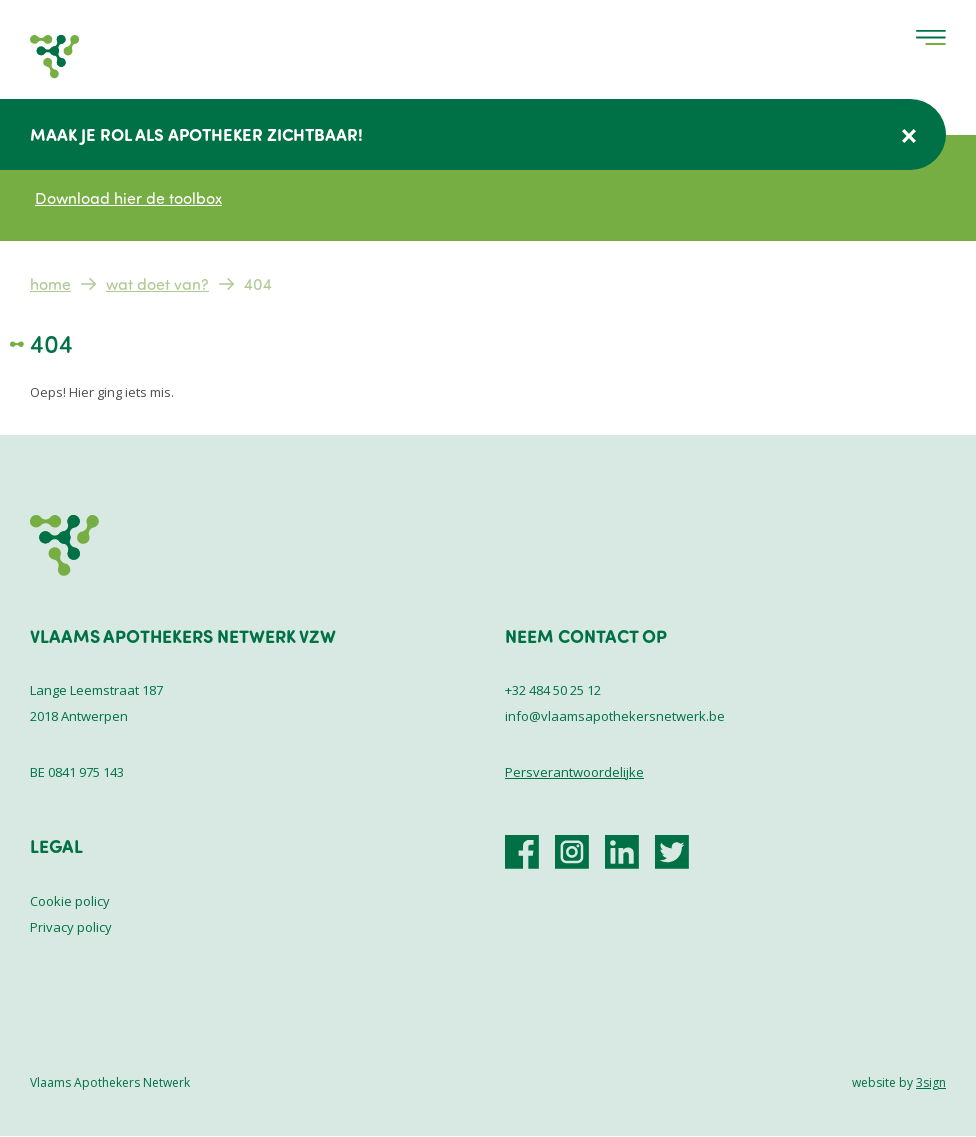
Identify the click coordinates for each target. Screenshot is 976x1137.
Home (50, 284)
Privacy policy (71, 927)
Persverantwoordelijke (574, 772)
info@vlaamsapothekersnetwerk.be (615, 716)
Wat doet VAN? (157, 284)
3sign (931, 1082)
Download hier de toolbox (128, 198)
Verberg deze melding (909, 136)
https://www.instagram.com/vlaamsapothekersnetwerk (572, 852)
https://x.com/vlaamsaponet (672, 852)
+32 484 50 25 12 (553, 690)
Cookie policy (70, 901)
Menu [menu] (931, 37)
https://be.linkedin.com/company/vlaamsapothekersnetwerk (622, 852)
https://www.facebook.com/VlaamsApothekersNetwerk (522, 852)
